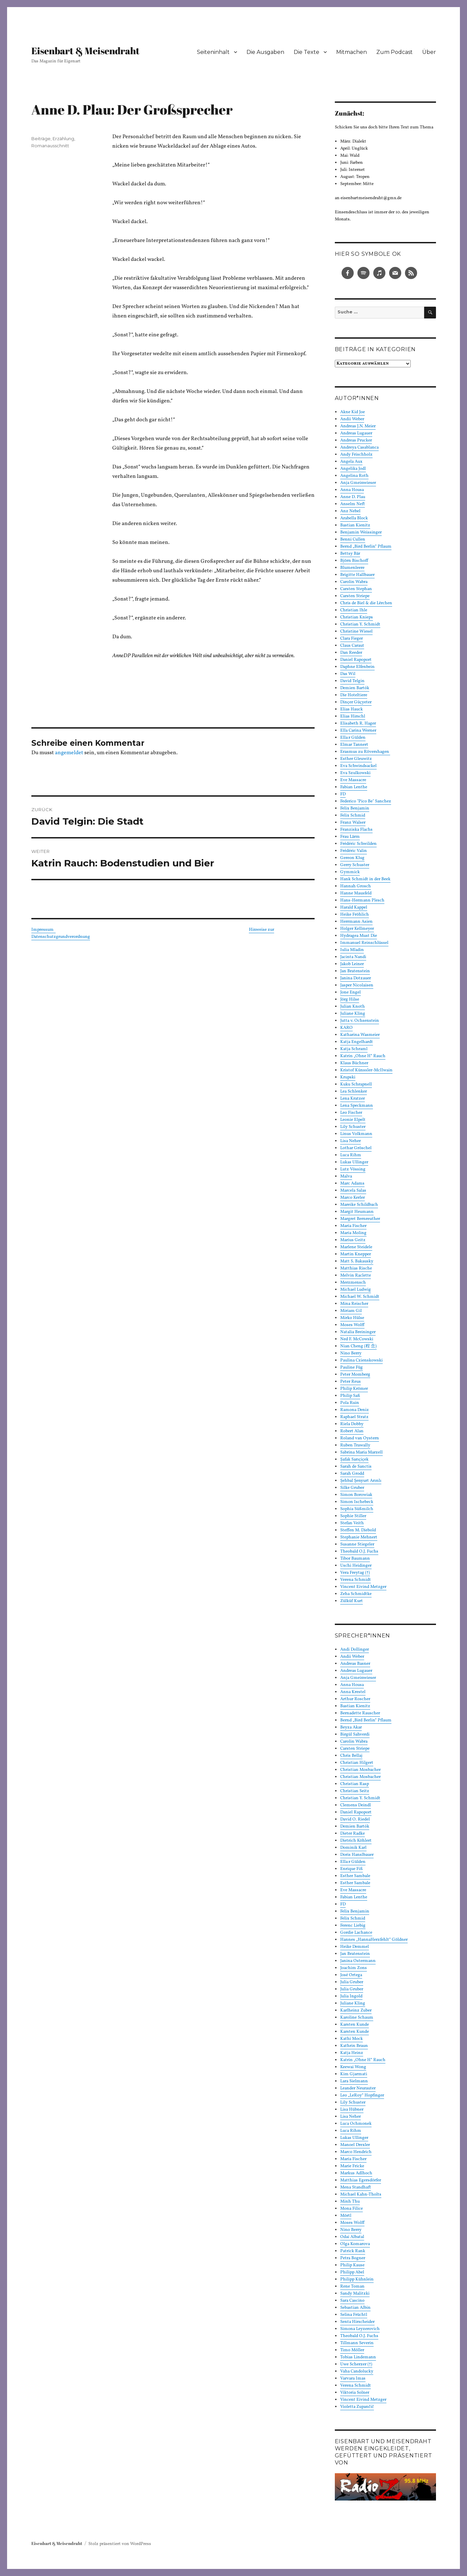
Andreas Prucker (356, 440)
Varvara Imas (353, 2378)
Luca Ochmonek (356, 2124)
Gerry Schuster (354, 865)
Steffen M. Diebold (358, 1530)
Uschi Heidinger (356, 1566)
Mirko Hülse (352, 1318)
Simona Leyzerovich (360, 2329)
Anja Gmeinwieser (358, 483)
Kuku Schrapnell (356, 1084)
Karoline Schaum (356, 2018)
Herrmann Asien (356, 922)
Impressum (43, 930)
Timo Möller (352, 2350)
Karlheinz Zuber (356, 2010)
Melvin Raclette (355, 1275)
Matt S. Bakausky (356, 1261)
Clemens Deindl (355, 1805)
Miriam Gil (351, 1311)
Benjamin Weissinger (361, 532)
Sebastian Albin (355, 2308)
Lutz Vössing (353, 1169)
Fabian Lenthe (353, 787)
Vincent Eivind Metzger (363, 1587)
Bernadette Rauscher (360, 1713)
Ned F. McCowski (356, 1339)
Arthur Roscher (355, 1699)
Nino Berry (350, 1353)
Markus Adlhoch (356, 2173)
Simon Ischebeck (356, 1502)
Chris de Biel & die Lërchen (366, 603)
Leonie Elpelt (353, 1120)
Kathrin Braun (354, 2046)
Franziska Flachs (356, 830)
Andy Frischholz (356, 455)
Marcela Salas (353, 1191)
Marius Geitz (353, 1240)
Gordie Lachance (356, 1933)
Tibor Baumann (355, 1559)
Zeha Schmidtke (356, 1594)
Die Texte (306, 52)
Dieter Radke (352, 1834)
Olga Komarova (355, 2244)
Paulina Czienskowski (361, 1360)
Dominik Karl (353, 1848)
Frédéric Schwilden (358, 844)
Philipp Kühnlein (357, 2279)
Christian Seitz (354, 1791)
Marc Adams (352, 1183)
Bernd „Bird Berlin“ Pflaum (365, 547)
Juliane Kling (352, 1014)
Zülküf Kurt (351, 1601)
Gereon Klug (352, 858)
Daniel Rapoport (356, 660)
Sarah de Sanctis (356, 1467)
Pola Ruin (349, 1403)
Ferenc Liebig (353, 1926)
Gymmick (350, 872)
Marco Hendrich (356, 2152)
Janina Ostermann (358, 1961)
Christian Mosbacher (360, 1770)
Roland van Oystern (359, 1438)
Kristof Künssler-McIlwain (366, 1070)
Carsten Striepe (355, 596)
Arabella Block (354, 518)
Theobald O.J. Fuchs (359, 1551)
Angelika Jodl (353, 469)
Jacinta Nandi (353, 957)
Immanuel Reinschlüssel (364, 943)
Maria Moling (353, 1233)
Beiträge (41, 138)
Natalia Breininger (358, 1332)
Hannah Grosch (355, 886)
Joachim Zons (353, 1968)
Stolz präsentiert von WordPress (119, 2544)
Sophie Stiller (353, 1516)
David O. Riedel (355, 1819)
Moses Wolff (352, 1325)
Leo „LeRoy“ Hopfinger (362, 2095)
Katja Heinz (351, 2053)
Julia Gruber (351, 1982)
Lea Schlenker (353, 1091)
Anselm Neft (352, 504)
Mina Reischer (354, 1304)
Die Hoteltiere (353, 695)
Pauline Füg (351, 1367)
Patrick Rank (352, 2251)
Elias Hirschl (352, 716)
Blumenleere (352, 568)
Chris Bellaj (351, 1756)
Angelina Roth (354, 476)
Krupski (347, 1077)
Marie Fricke (352, 2166)
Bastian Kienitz (355, 525)
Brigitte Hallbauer (357, 575)
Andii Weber (352, 419)
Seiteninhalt (213, 52)
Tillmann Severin (357, 2343)
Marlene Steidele (356, 1247)
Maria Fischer (353, 1226)
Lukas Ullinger (354, 1162)
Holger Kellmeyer (357, 929)
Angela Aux (351, 462)
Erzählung (63, 138)
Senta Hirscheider (357, 2322)
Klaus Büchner (354, 1063)
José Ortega (351, 1975)
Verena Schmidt (355, 1580)
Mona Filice (351, 2209)
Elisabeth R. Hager (358, 723)
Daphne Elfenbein (357, 667)
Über (429, 52)
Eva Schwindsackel (358, 766)
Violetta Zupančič (357, 2407)
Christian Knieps (356, 617)
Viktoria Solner (354, 2393)
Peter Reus (350, 1382)
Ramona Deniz (354, 1410)
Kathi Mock (351, 2039)
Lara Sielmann (354, 2081)
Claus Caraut (352, 646)
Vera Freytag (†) (355, 1573)
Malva (346, 1176)
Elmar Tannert (354, 745)
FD (343, 794)
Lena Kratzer (352, 1099)
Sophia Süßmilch (356, 1509)
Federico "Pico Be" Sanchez (365, 801)
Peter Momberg (355, 1375)
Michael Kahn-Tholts (360, 2194)
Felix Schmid (352, 815)
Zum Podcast (394, 52)
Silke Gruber (352, 1488)
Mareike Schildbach (359, 1205)
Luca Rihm (350, 1155)
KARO (346, 1028)
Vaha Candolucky (356, 2371)
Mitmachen (351, 52)
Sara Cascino (352, 2301)
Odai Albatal (352, 2237)
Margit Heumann (357, 1212)
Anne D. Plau (352, 497)
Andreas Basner (355, 1664)
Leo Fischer (351, 1113)
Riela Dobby (351, 1424)
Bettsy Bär (350, 554)
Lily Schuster (353, 1127)
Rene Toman (352, 2286)
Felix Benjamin (354, 808)
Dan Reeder (351, 653)
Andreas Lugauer (356, 433)
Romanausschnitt (50, 145)
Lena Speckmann (356, 1106)
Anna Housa (352, 490)
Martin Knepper (355, 1254)
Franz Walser (353, 823)
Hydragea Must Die (358, 936)
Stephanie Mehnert (358, 1537)
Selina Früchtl (353, 2315)
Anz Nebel (350, 511)
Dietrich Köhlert (356, 1841)
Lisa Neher (350, 1141)
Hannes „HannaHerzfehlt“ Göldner (374, 1940)
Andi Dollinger (354, 1650)
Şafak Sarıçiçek (354, 1459)
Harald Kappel (353, 907)
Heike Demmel (354, 1947)
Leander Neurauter (358, 2088)
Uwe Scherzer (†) (356, 2364)
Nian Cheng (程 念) (358, 1346)
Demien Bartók (354, 688)
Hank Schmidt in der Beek (365, 879)
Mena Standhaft (355, 2187)
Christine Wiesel (356, 631)
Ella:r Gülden (353, 738)
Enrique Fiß (351, 1869)
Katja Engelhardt (356, 1042)
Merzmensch (353, 1283)
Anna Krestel (353, 1692)
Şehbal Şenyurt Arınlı (360, 1481)
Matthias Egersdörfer (360, 2180)
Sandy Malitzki (355, 2294)
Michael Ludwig (355, 1290)
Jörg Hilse (349, 999)
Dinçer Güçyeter (356, 702)
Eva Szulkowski (355, 773)
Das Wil (347, 674)
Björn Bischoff (354, 561)
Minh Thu (350, 2202)
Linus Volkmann (356, 1134)
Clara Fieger (351, 639)
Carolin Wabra (354, 582)
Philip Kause (352, 2265)
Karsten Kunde (354, 2025)
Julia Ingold (351, 1996)
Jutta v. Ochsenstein (359, 1021)
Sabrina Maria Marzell (361, 1452)
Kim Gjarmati (353, 2074)
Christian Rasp (354, 1784)
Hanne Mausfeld (356, 893)
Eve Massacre (353, 780)
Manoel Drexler (355, 2145)
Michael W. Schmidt (359, 1297)
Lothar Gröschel (356, 1148)
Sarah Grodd (352, 1474)
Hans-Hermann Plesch (362, 900)
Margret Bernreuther (360, 1219)
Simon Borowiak (356, 1495)
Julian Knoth (352, 1007)
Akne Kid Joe (352, 412)
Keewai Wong (353, 2067)
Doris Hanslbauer (357, 1855)
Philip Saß (350, 1396)
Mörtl (345, 2216)
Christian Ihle (353, 610)
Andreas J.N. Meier (358, 426)
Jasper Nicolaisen (356, 985)
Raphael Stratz (354, 1417)
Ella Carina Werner (358, 731)
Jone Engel (350, 992)
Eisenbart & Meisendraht (85, 50)
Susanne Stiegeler (357, 1544)
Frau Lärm (350, 837)
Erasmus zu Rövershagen (365, 752)
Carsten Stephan (356, 589)
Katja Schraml (354, 1049)
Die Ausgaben (265, 52)
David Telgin (352, 681)
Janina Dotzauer (355, 978)
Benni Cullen (352, 539)
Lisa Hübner (351, 2110)
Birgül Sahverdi (355, 1734)
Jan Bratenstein (355, 971)
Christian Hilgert (356, 1763)
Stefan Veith (352, 1523)
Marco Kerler (352, 1198)
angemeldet (69, 753)
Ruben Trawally (355, 1445)
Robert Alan (351, 1431)
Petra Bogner (352, 2258)
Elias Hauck (351, 709)
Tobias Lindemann (358, 2357)
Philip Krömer (354, 1389)
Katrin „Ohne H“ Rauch (362, 1056)
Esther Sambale (355, 1876)
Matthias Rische (356, 1268)
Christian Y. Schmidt (360, 624)
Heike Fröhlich (354, 915)
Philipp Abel (352, 2272)
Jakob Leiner (352, 964)
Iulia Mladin (352, 950)
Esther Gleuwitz (356, 759)
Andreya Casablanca (359, 447)
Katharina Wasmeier (360, 1035)
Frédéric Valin (353, 851)
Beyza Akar (351, 1727)
